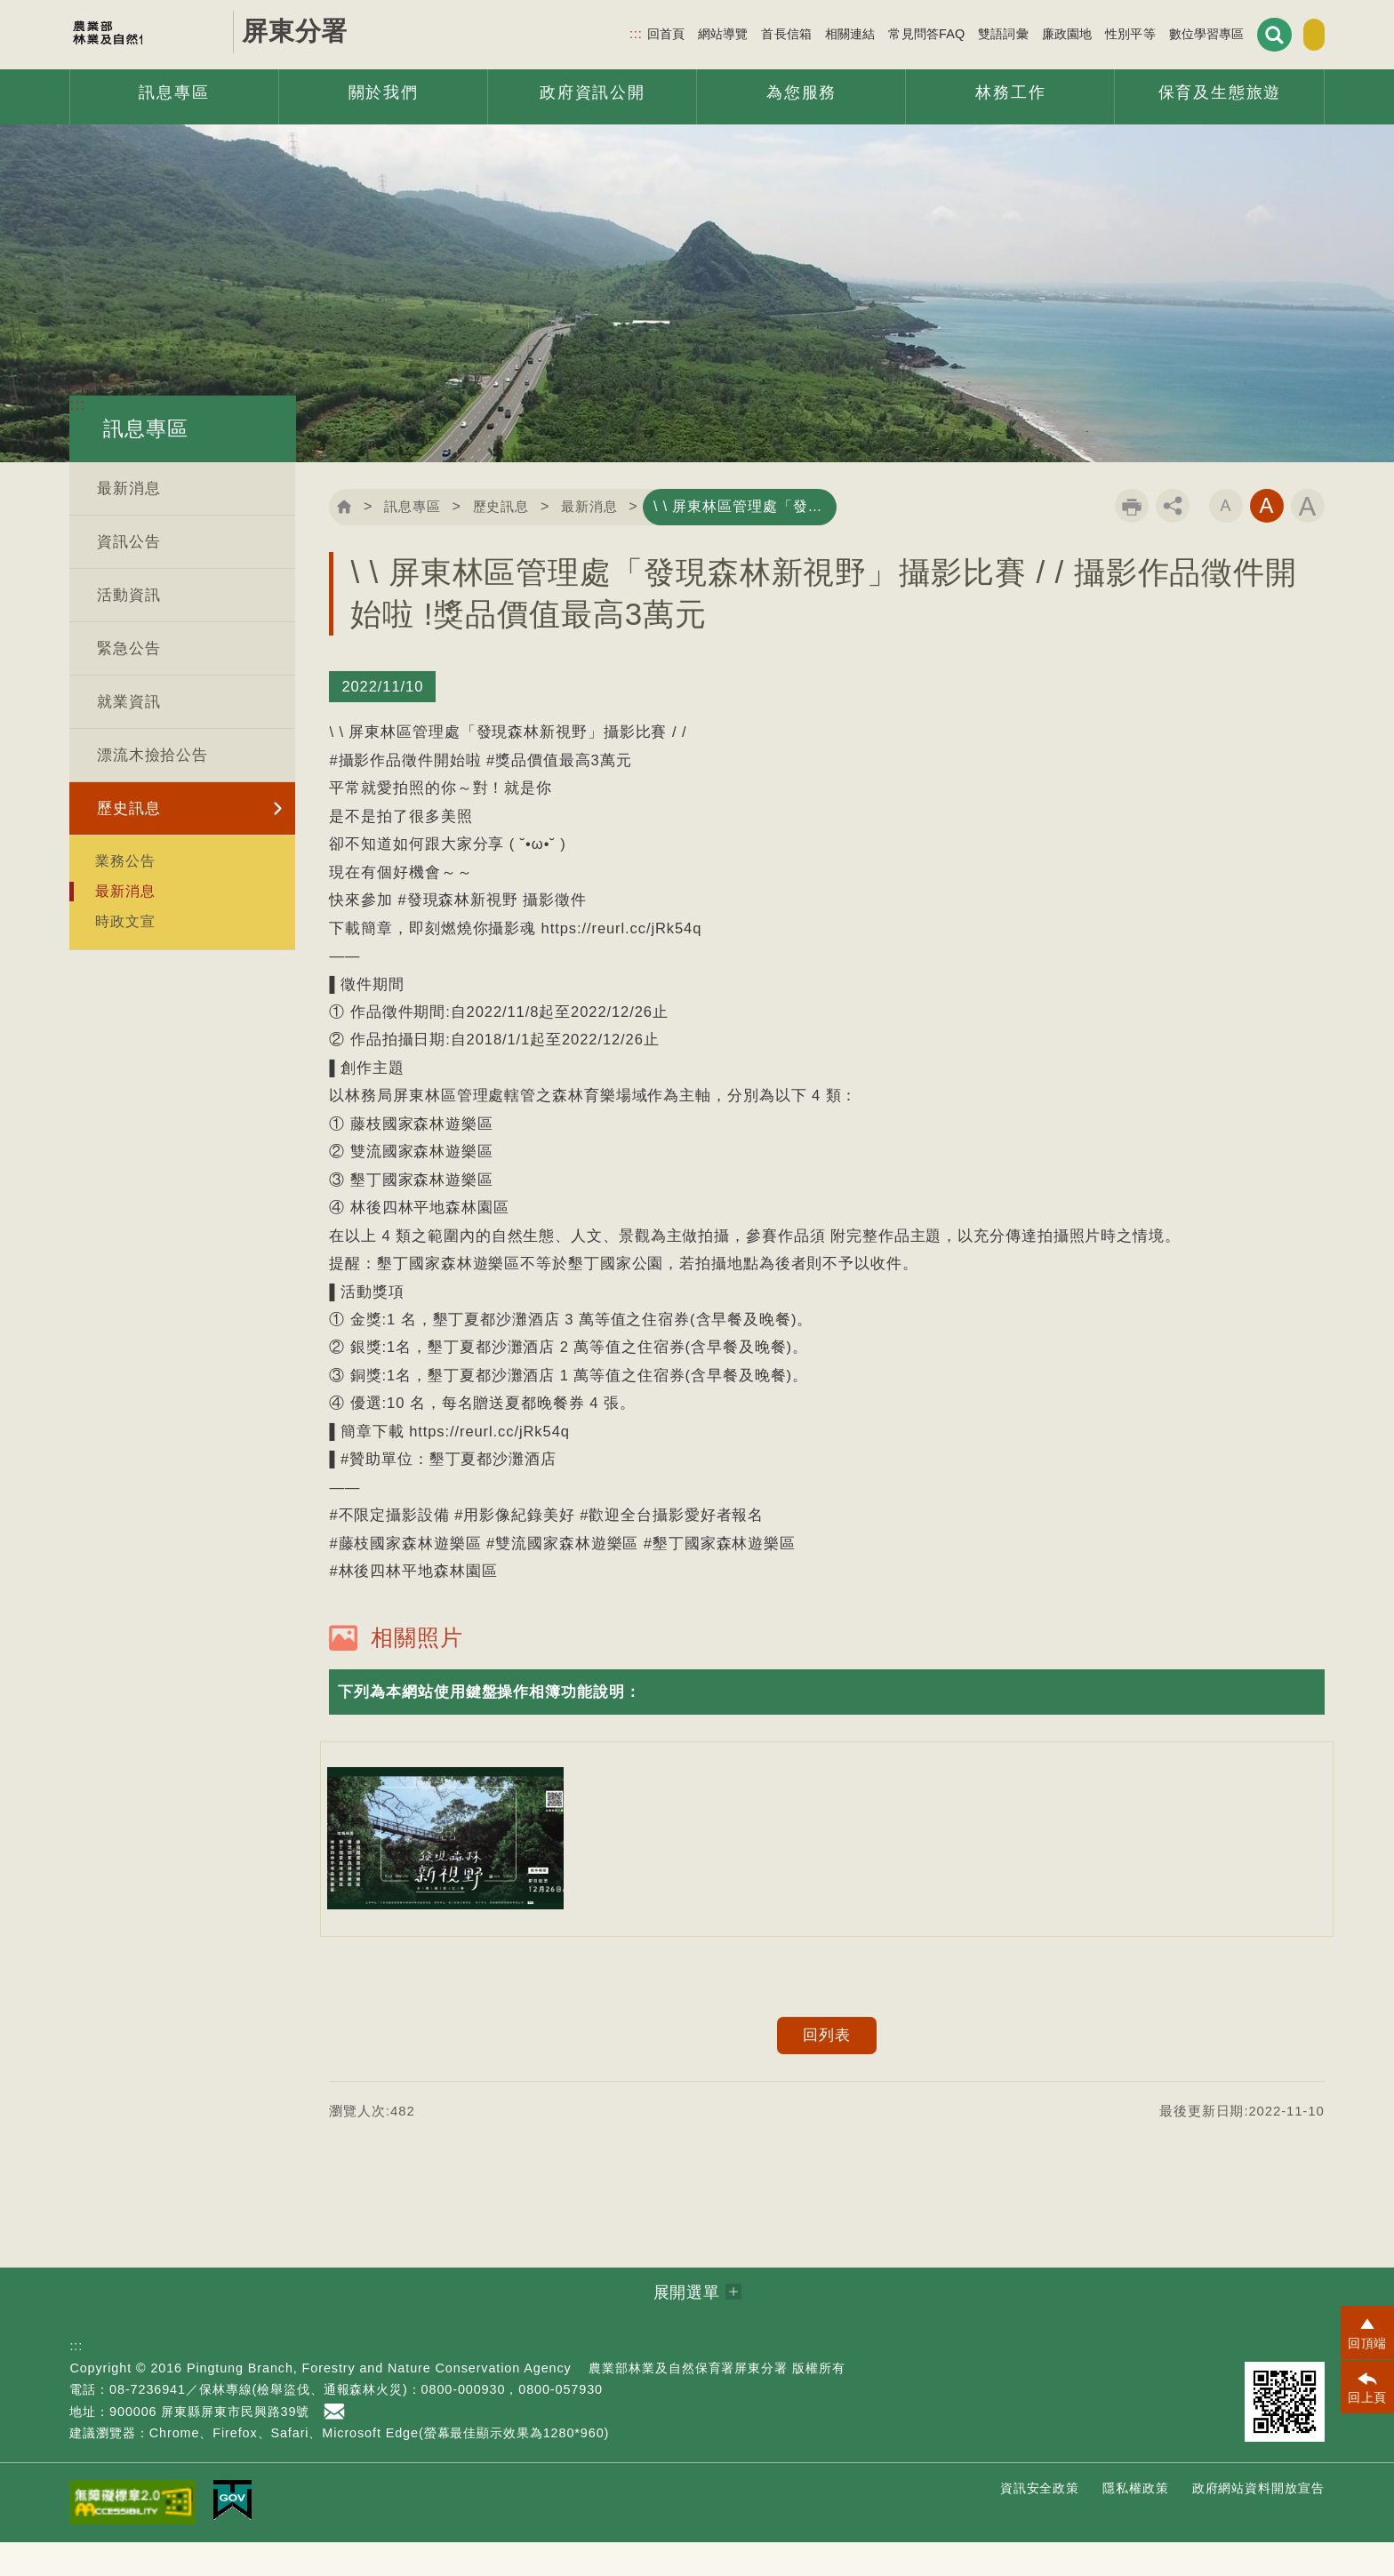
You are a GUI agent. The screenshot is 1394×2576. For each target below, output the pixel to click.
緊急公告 (129, 648)
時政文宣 (125, 921)
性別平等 (1086, 32)
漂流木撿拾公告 (152, 755)
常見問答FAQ (882, 32)
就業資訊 (129, 701)
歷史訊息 (129, 808)
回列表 (827, 2068)
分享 (1173, 542)
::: (591, 32)
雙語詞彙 (958, 32)
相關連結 (806, 32)
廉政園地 (1022, 32)
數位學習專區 (1161, 32)
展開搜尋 (1228, 33)
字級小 (1226, 542)
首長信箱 (742, 32)
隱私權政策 (1135, 2522)
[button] (826, 1726)
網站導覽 (678, 32)
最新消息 (129, 488)
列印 (1132, 542)
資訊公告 (129, 541)
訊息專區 (423, 506)
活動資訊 (129, 595)
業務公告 (125, 860)
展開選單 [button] (687, 2326)
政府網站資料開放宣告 (1258, 2522)
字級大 (1308, 542)
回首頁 (620, 32)
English (1290, 34)
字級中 (1267, 542)
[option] (445, 1872)
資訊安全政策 (1039, 2522)
